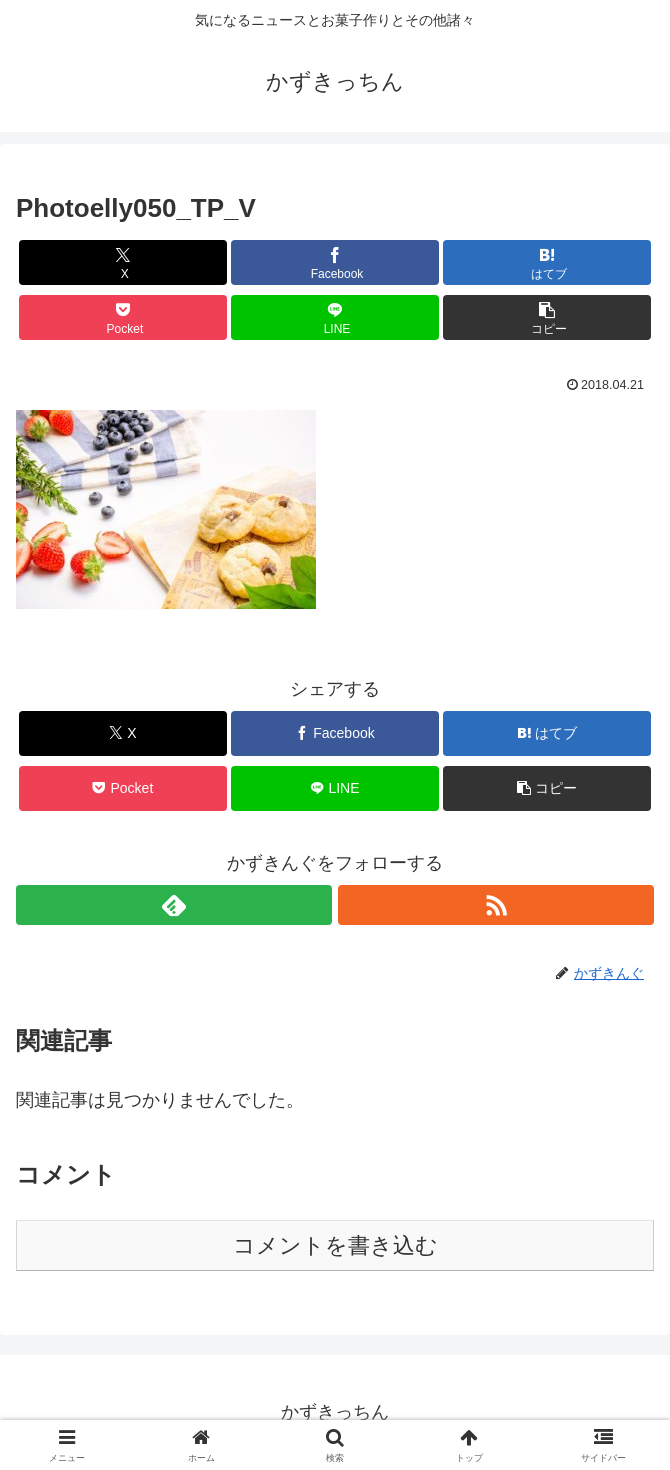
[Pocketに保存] (122, 317)
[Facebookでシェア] (334, 262)
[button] (546, 317)
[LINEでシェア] (334, 317)
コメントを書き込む (335, 1245)
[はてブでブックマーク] (546, 262)
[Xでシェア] (122, 262)
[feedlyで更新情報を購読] (174, 905)
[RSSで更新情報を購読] (496, 905)
